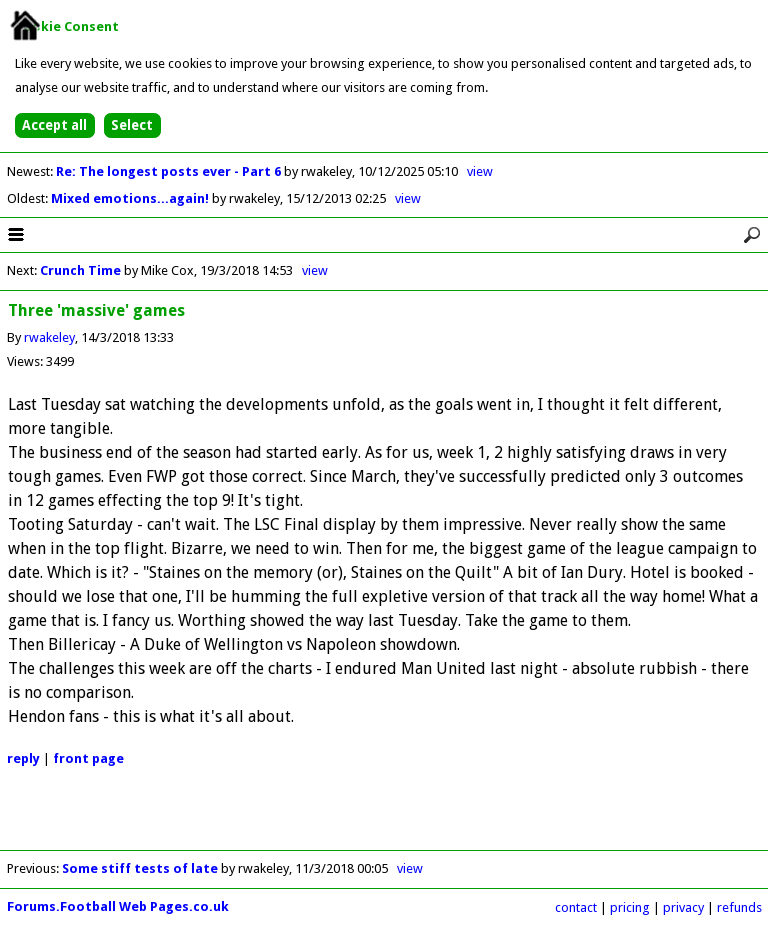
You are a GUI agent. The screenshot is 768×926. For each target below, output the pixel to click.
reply (23, 758)
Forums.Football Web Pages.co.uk (118, 906)
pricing (630, 907)
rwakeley (49, 337)
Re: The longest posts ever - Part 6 (170, 171)
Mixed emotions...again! (131, 198)
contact (576, 907)
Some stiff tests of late (140, 868)
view (480, 171)
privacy (683, 907)
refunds (739, 907)
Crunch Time (80, 270)
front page (88, 758)
